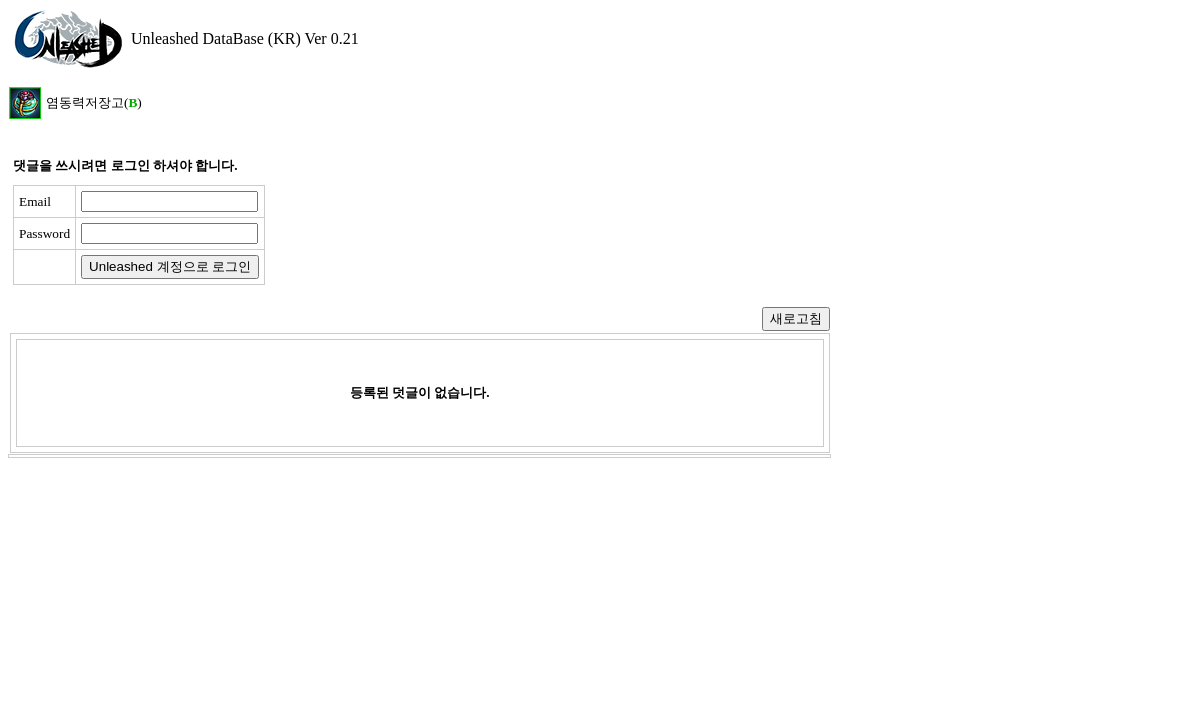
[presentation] (427, 235)
